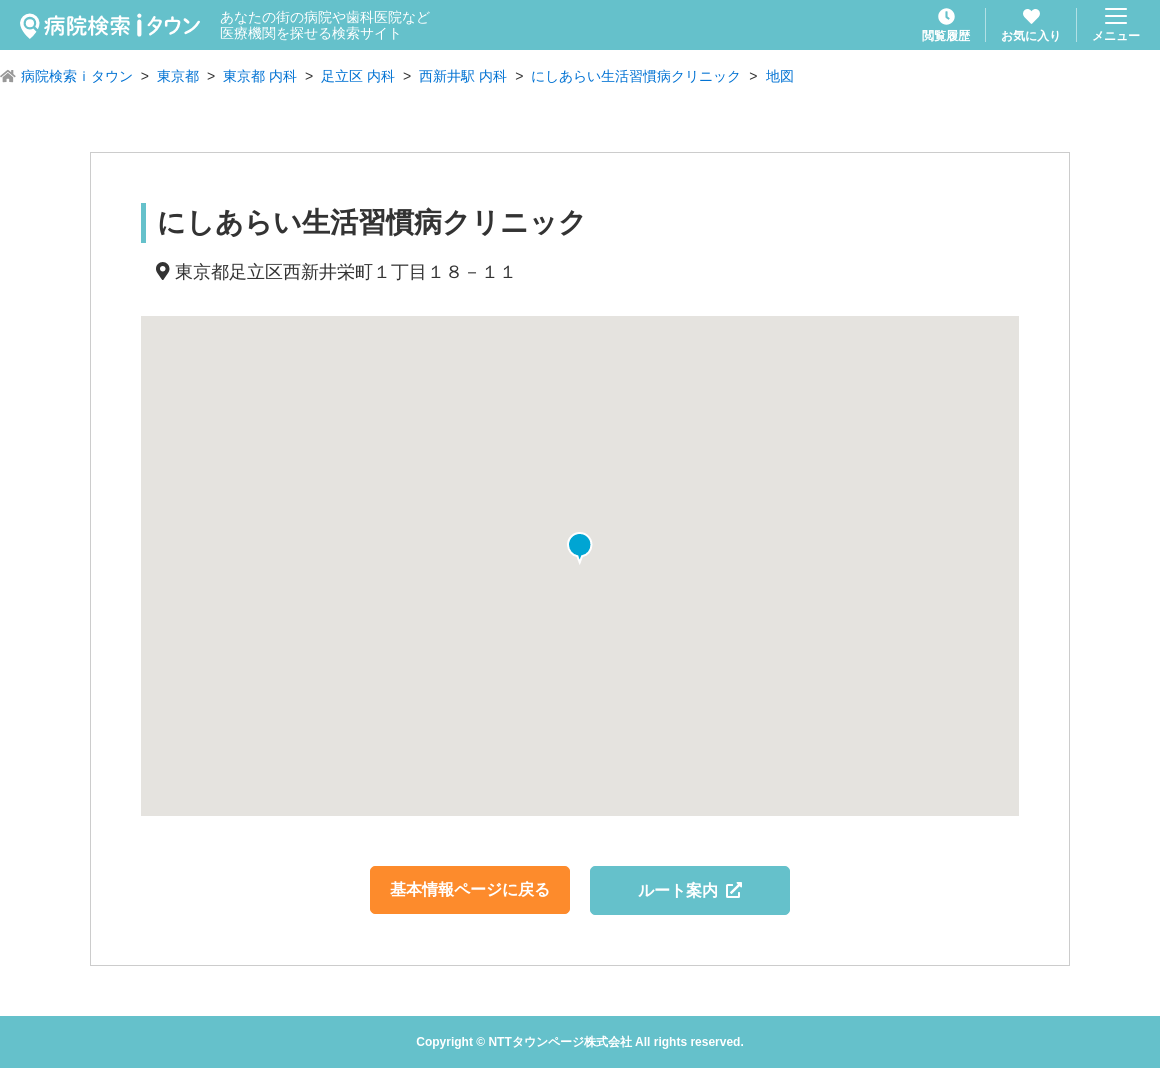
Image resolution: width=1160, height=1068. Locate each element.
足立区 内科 (358, 76)
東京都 (178, 76)
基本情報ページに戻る (470, 889)
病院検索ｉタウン (77, 76)
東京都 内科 (260, 76)
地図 (780, 76)
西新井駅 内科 (463, 76)
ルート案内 (690, 890)
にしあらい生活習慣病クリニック (636, 76)
